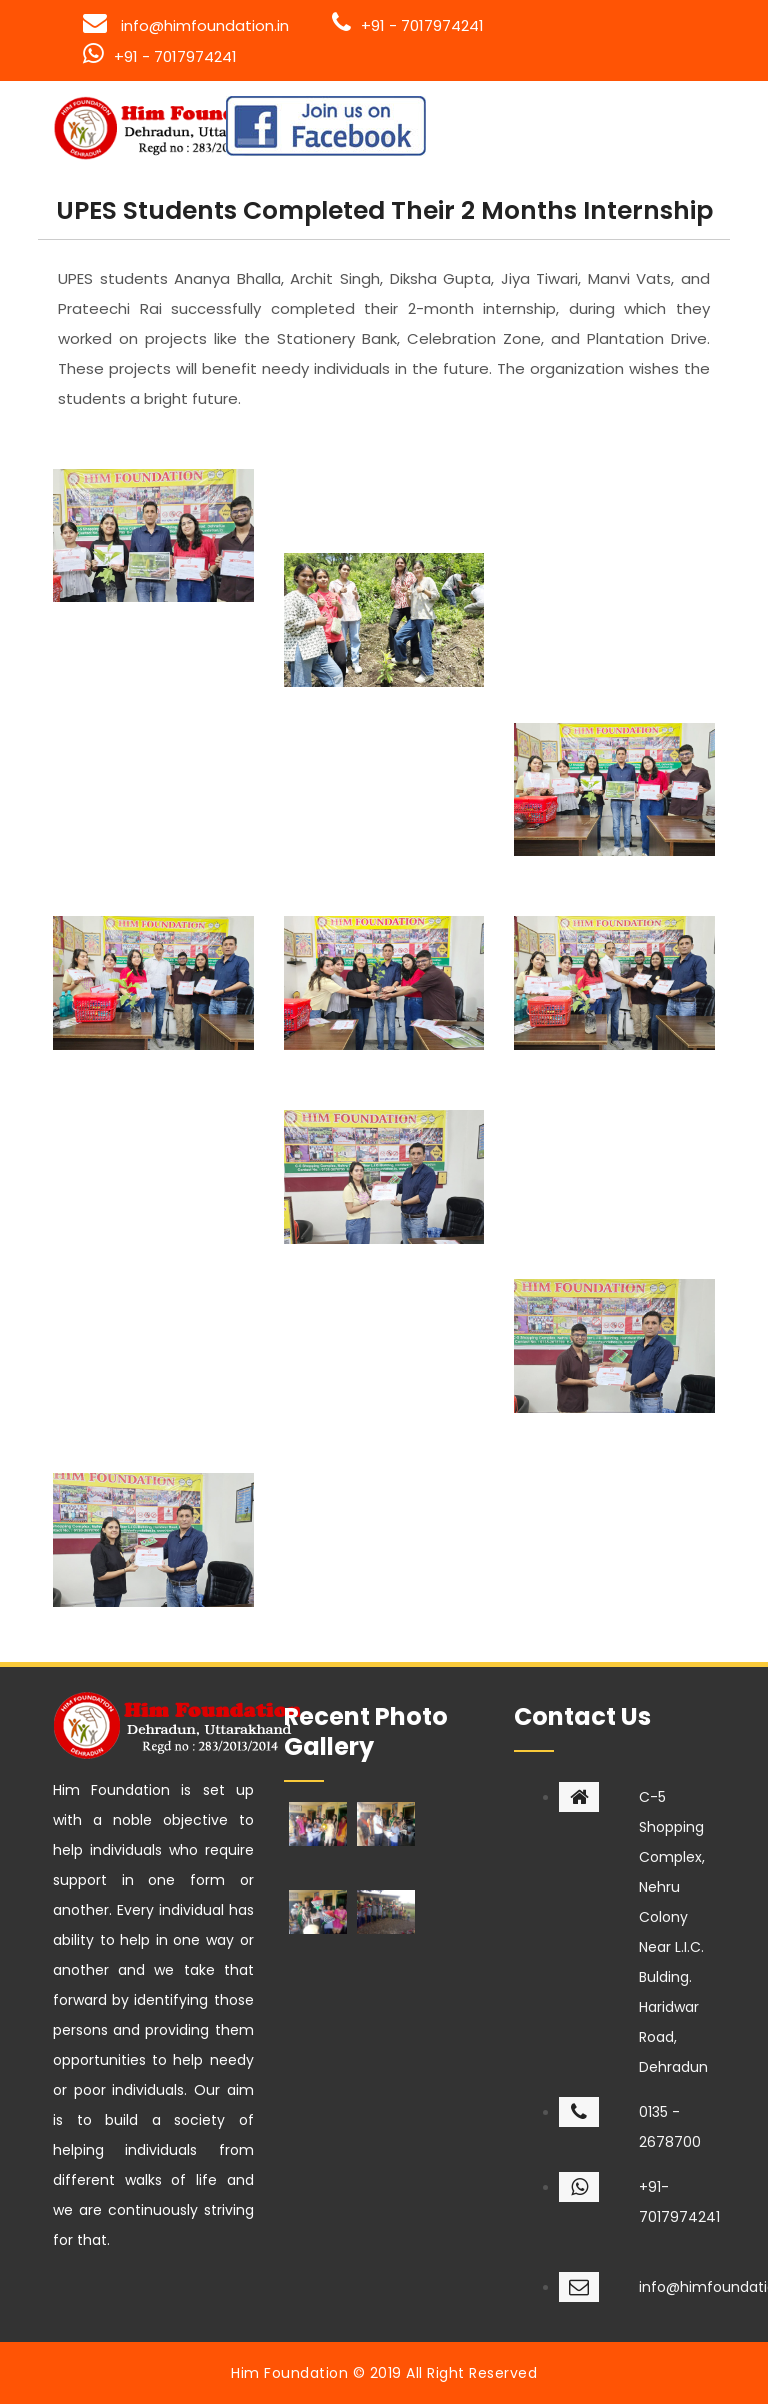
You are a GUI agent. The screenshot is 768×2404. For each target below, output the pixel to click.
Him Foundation (289, 2373)
